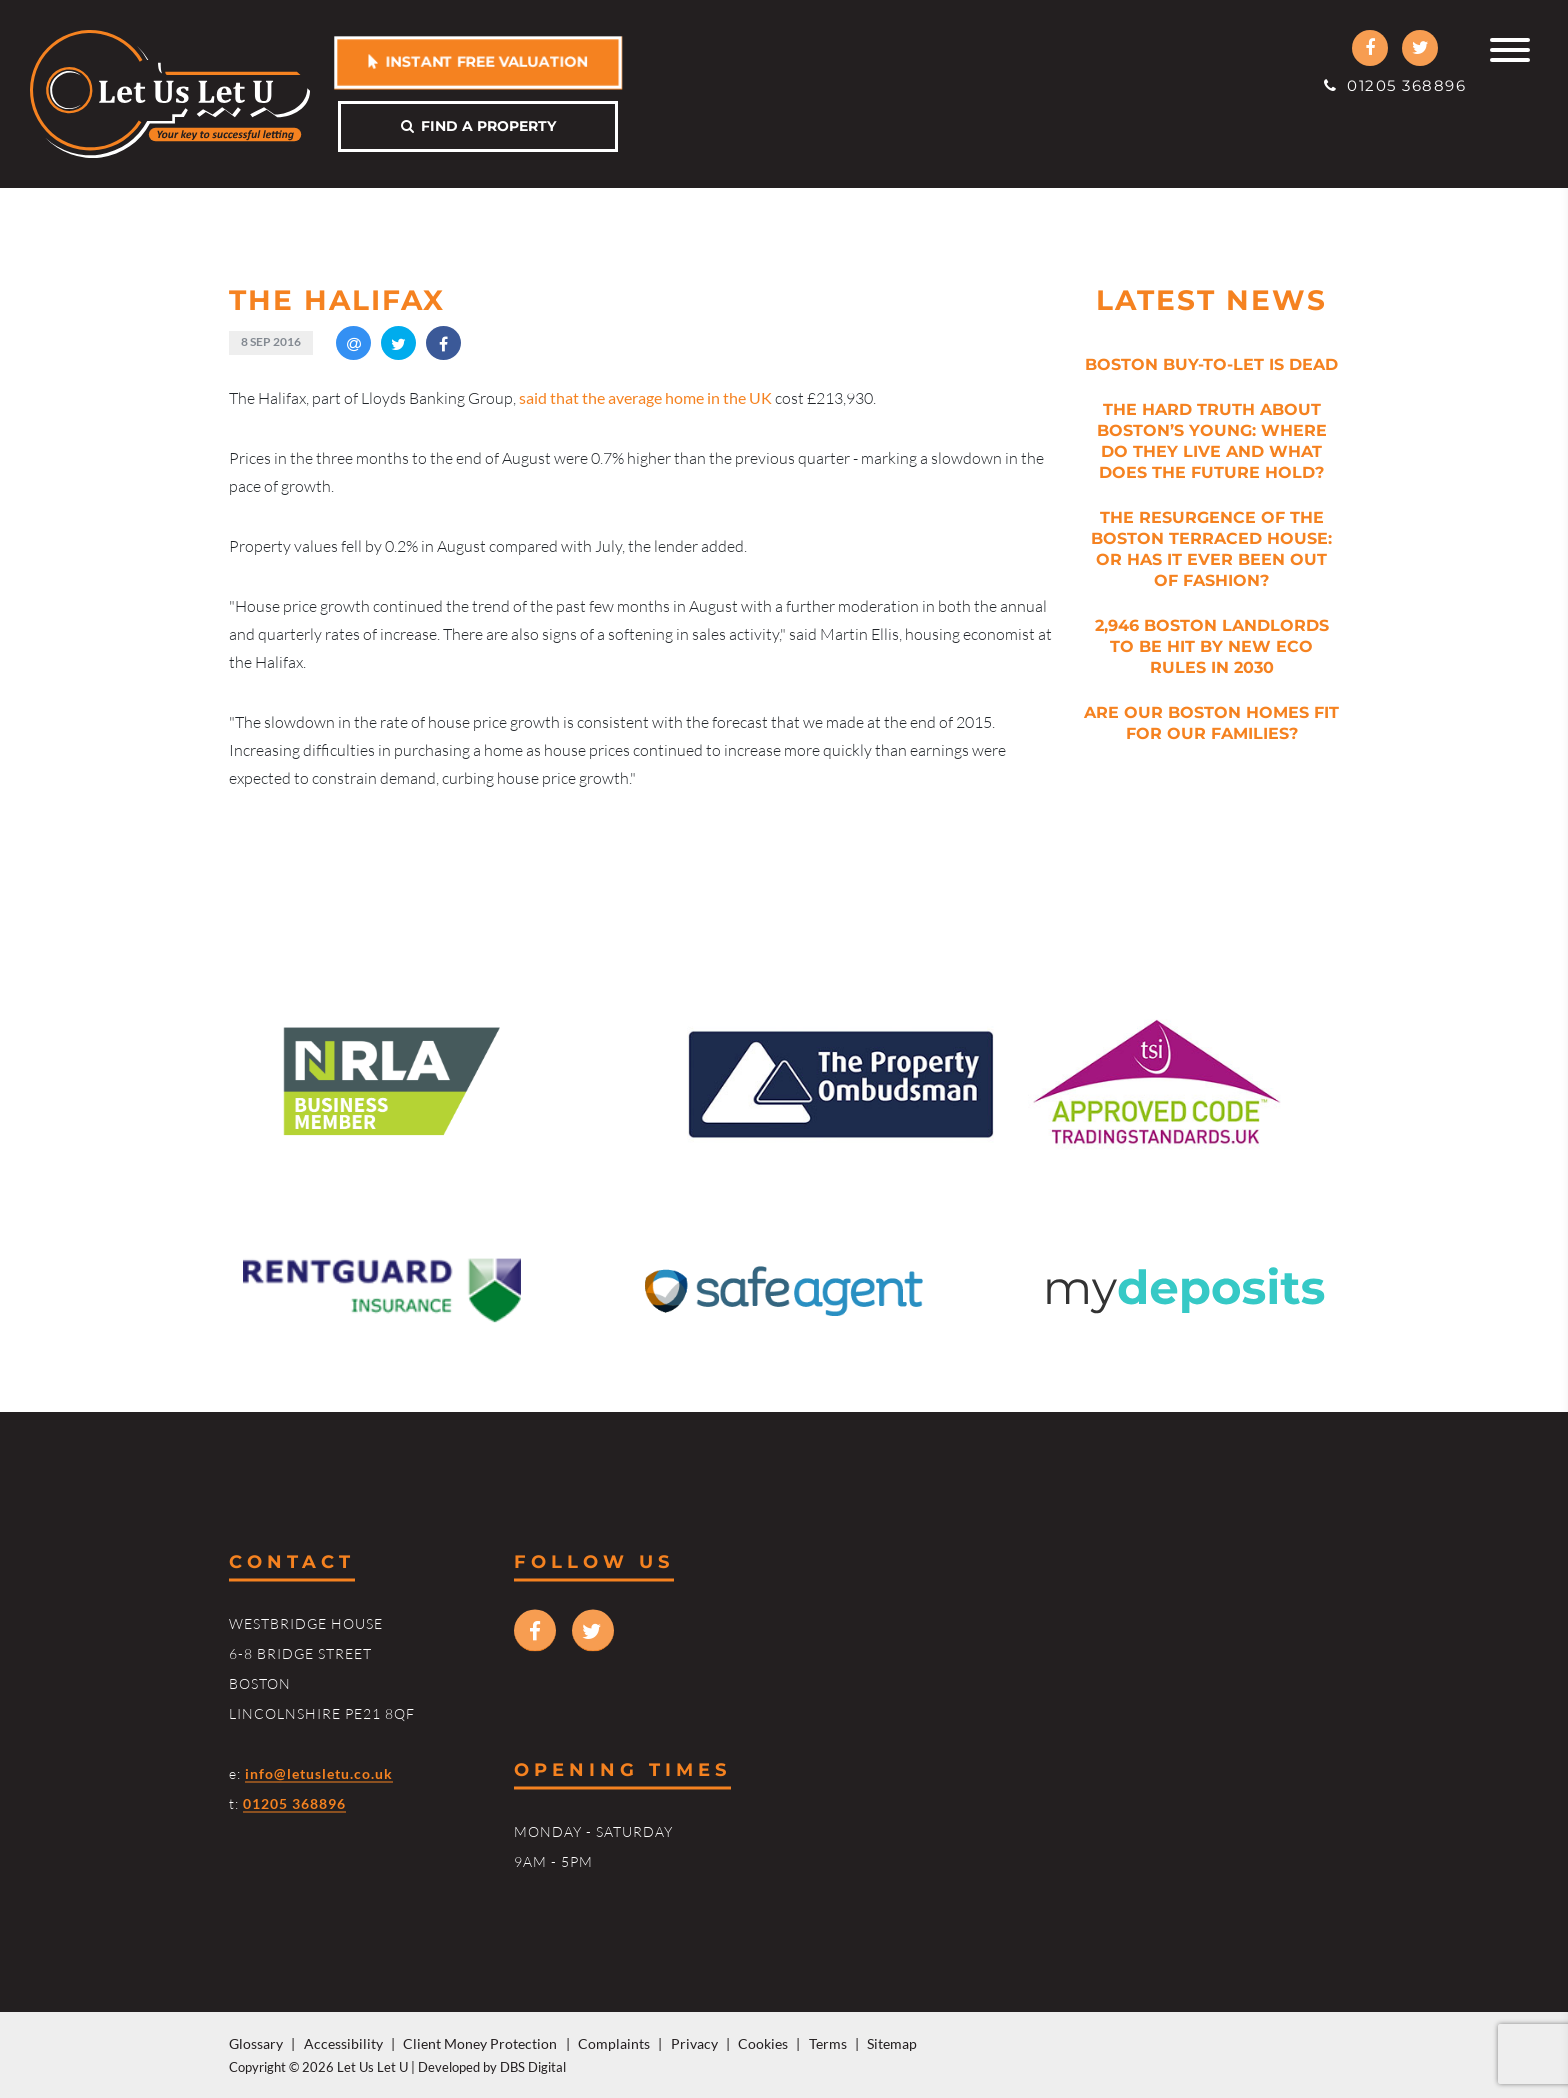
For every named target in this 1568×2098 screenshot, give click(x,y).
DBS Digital (533, 2067)
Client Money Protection (480, 2043)
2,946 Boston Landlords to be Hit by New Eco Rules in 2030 (1212, 646)
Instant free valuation (478, 61)
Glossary (256, 2043)
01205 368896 (1395, 85)
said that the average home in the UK (645, 397)
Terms (828, 2043)
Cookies (763, 2043)
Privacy (694, 2043)
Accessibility (343, 2043)
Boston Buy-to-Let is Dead (1211, 364)
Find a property (478, 126)
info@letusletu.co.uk (319, 1772)
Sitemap (892, 2043)
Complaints (614, 2043)
